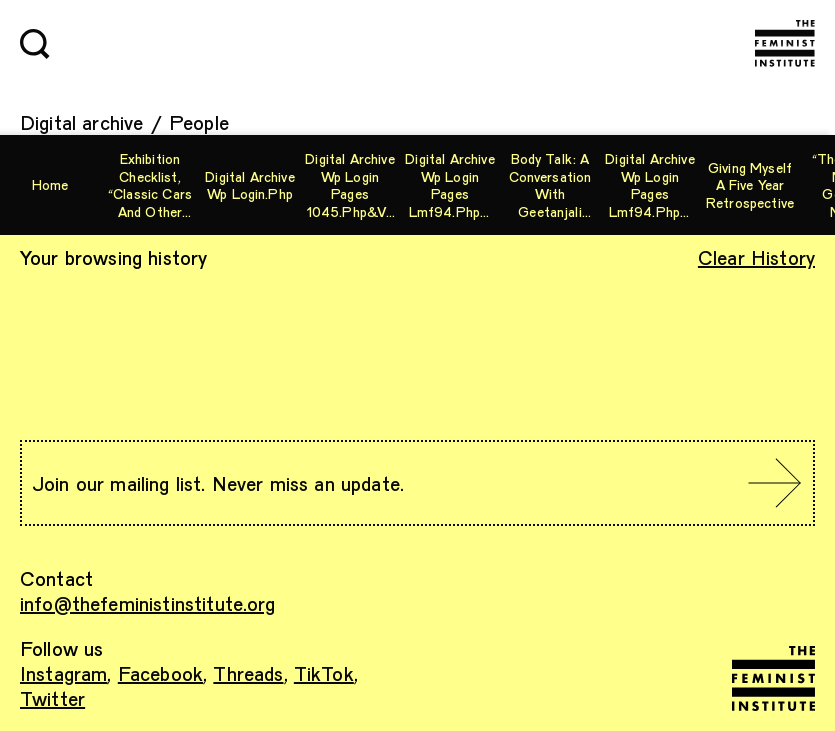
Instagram (63, 673)
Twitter (52, 698)
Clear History (756, 257)
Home (50, 184)
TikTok (324, 673)
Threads (248, 673)
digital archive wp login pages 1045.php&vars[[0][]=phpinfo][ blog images (349, 185)
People (199, 122)
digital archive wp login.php (249, 185)
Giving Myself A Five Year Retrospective (750, 185)
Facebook (160, 673)
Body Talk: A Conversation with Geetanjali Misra (550, 185)
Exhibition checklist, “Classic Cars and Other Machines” (150, 185)
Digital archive (81, 122)
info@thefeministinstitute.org (148, 603)
